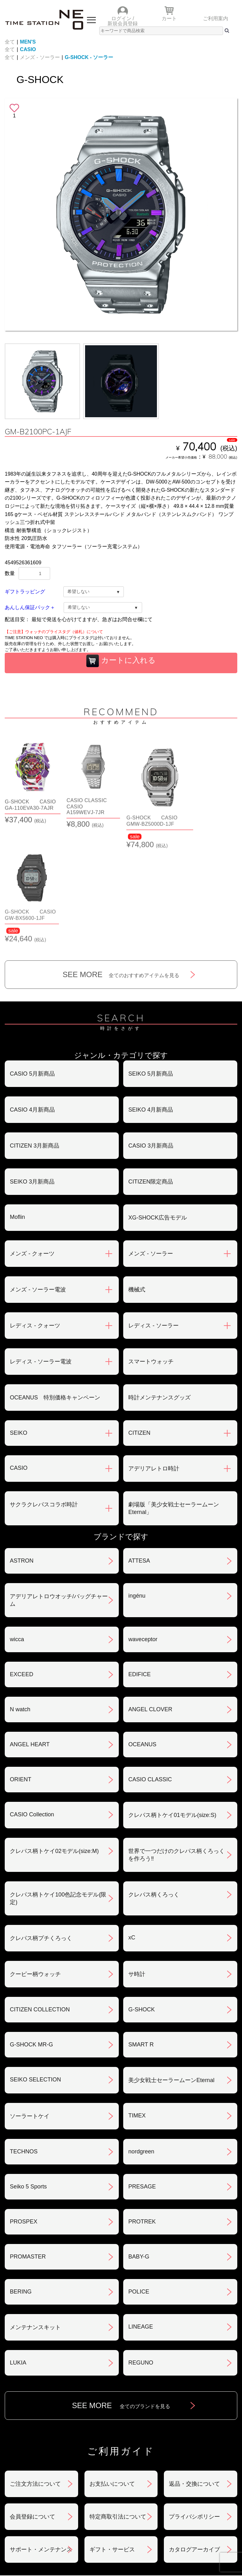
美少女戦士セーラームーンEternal (171, 1971)
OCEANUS (142, 1636)
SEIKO (18, 1324)
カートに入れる (121, 661)
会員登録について (32, 2408)
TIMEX (137, 2007)
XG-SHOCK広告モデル (157, 1109)
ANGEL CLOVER (150, 1601)
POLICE (138, 2183)
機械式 (136, 1181)
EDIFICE (139, 1566)
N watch (20, 1601)
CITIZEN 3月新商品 (34, 1037)
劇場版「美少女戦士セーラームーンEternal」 (173, 1400)
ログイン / (122, 18)
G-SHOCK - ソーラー (89, 57)
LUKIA (18, 2254)
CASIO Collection (32, 1706)
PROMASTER (28, 2148)
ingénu (136, 1487)
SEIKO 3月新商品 (32, 1073)
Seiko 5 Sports (28, 2078)
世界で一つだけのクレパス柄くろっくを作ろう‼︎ (176, 1746)
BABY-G (138, 2148)
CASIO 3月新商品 (150, 1037)
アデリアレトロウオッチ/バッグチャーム (59, 1492)
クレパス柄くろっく (153, 1786)
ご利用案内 (215, 18)
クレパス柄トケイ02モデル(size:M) (54, 1742)
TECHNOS (23, 2043)
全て (10, 42)
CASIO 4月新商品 (32, 1001)
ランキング (63, 2497)
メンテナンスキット (35, 2219)
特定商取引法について (117, 2408)
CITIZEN (139, 1324)
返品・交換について (194, 2375)
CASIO (28, 49)
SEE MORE (121, 866)
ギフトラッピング (25, 591)
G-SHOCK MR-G (31, 1936)
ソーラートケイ (29, 2007)
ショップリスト (63, 2485)
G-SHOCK (141, 1901)
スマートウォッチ (151, 1253)
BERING (21, 2183)
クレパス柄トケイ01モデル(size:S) (172, 1706)
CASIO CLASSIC (150, 1671)
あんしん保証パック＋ (30, 607)
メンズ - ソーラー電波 (38, 1181)
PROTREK (142, 2113)
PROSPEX (23, 2113)
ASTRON (21, 1452)
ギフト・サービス (112, 2441)
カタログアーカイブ (194, 2441)
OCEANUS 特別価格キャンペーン (55, 1289)
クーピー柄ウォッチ (35, 1865)
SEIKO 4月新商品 (150, 1001)
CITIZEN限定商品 (150, 1073)
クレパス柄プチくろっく (41, 1829)
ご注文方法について (35, 2375)
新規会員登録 (122, 23)
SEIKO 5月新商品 (150, 965)
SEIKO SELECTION (35, 1971)
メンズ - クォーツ (32, 1145)
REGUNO (140, 2254)
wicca (17, 1531)
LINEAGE (140, 2218)
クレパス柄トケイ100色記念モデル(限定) (58, 1790)
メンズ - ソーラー (40, 57)
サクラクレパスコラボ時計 (44, 1396)
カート (169, 18)
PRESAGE (142, 2078)
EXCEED (21, 1566)
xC (131, 1829)
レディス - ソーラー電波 (41, 1253)
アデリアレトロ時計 (153, 1360)
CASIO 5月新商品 (32, 965)
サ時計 (136, 1865)
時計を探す (179, 2485)
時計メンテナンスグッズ (159, 1289)
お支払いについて (112, 2375)
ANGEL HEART (29, 1636)
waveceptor (142, 1531)
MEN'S (28, 42)
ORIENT (20, 1671)
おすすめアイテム (63, 2473)
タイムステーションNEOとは (62, 2509)
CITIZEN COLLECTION (40, 1901)
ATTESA (139, 1452)
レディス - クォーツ (35, 1217)
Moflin (17, 1108)
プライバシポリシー (194, 2408)
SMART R (140, 1936)
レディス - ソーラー (153, 1217)
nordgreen (141, 2043)
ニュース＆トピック (179, 2473)
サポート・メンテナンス (41, 2441)
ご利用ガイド (179, 2497)
